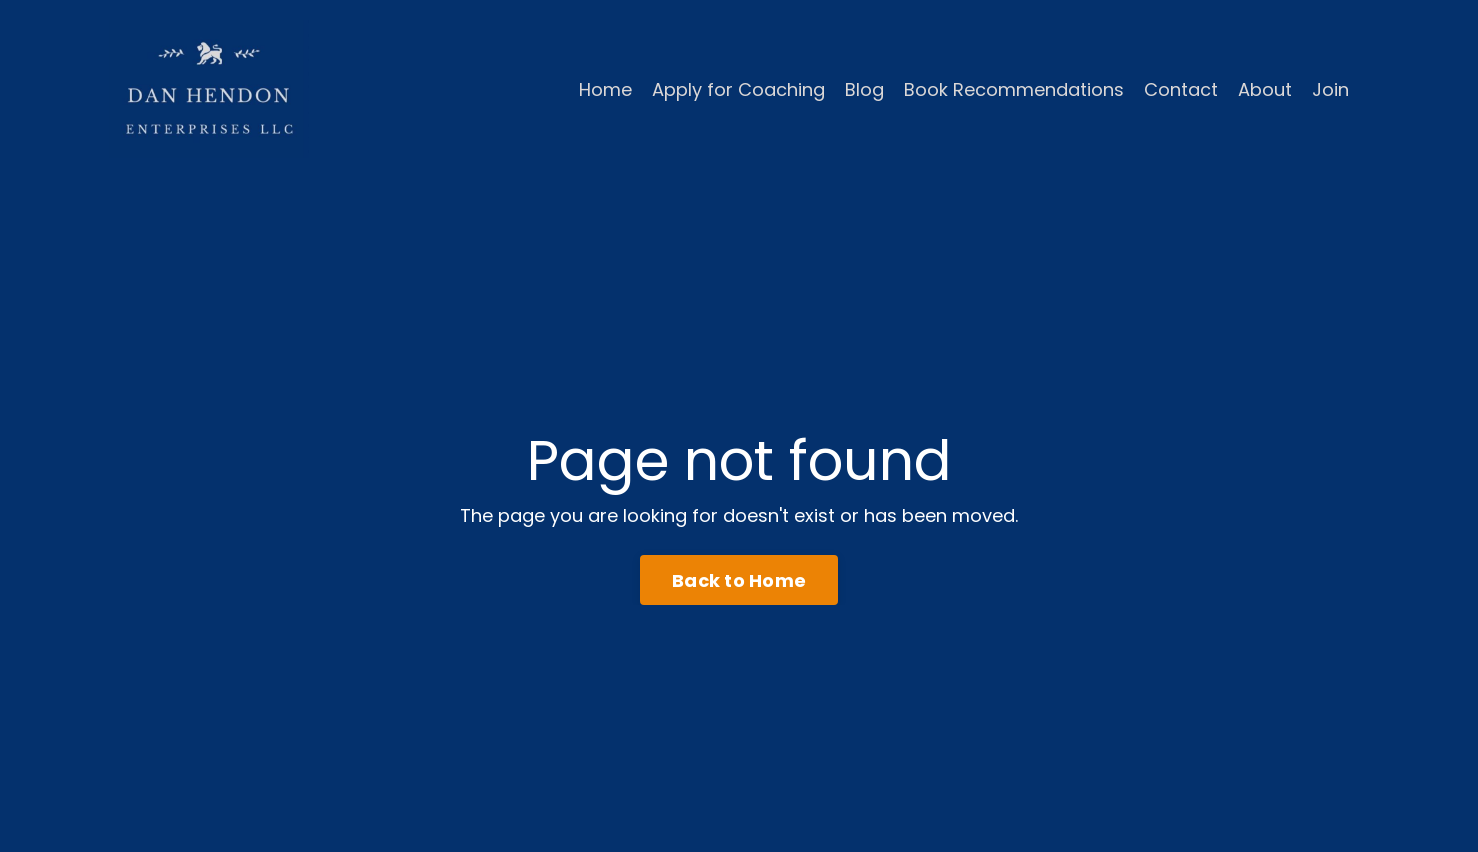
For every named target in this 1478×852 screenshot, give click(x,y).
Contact (1181, 89)
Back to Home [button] (739, 580)
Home (605, 89)
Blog (864, 89)
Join (1330, 89)
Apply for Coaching (738, 89)
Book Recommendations (1014, 89)
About (1265, 89)
